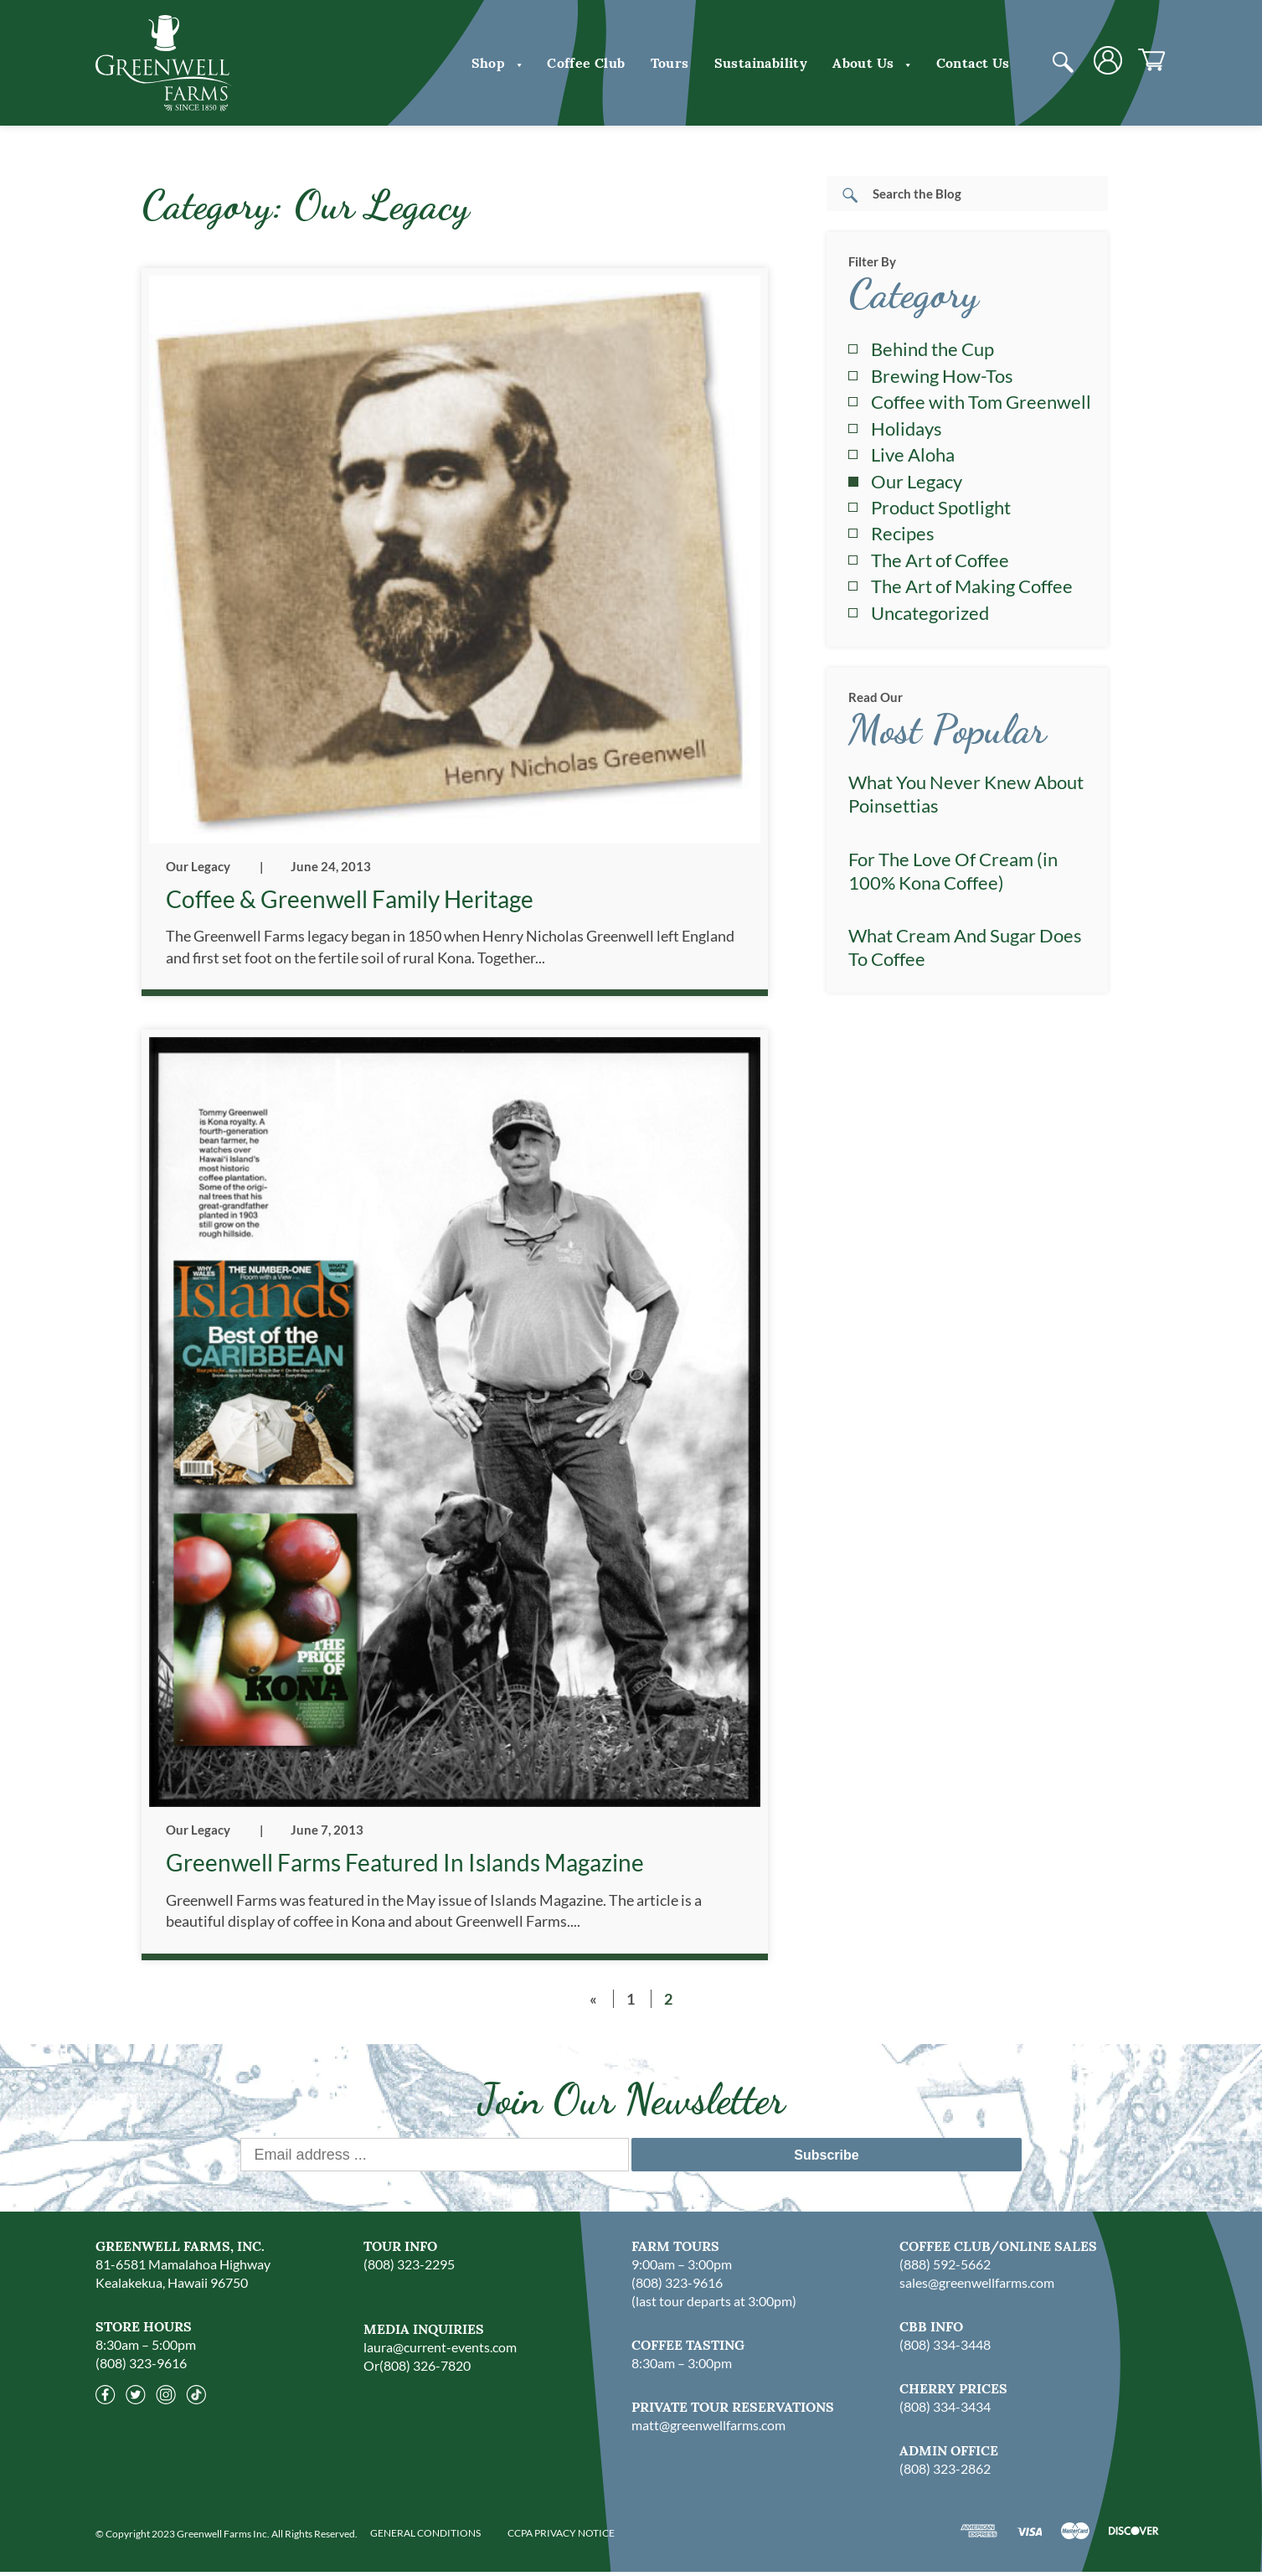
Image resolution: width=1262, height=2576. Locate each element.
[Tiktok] (196, 2403)
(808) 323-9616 (141, 2367)
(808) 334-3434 (945, 2411)
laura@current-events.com (440, 2351)
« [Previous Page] (593, 2003)
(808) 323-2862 (945, 2472)
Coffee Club (586, 62)
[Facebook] (105, 2403)
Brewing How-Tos (942, 375)
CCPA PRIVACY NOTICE (561, 2537)
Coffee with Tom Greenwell (981, 401)
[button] (516, 62)
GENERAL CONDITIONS (425, 2537)
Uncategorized (930, 612)
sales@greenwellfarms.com (976, 2287)
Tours (670, 62)
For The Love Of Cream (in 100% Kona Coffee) (953, 871)
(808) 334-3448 (945, 2349)
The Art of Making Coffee (972, 586)
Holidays (906, 428)
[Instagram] (166, 2403)
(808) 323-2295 (409, 2268)
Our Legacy (198, 866)
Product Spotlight (941, 507)
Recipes (903, 533)
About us (871, 62)
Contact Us (973, 62)
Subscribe (826, 2159)
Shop (497, 62)
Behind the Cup (932, 349)
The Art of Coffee (940, 560)
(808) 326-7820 (425, 2369)
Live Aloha (913, 454)
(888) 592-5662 (945, 2268)
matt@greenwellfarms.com (708, 2429)
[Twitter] (136, 2403)
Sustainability (761, 62)
